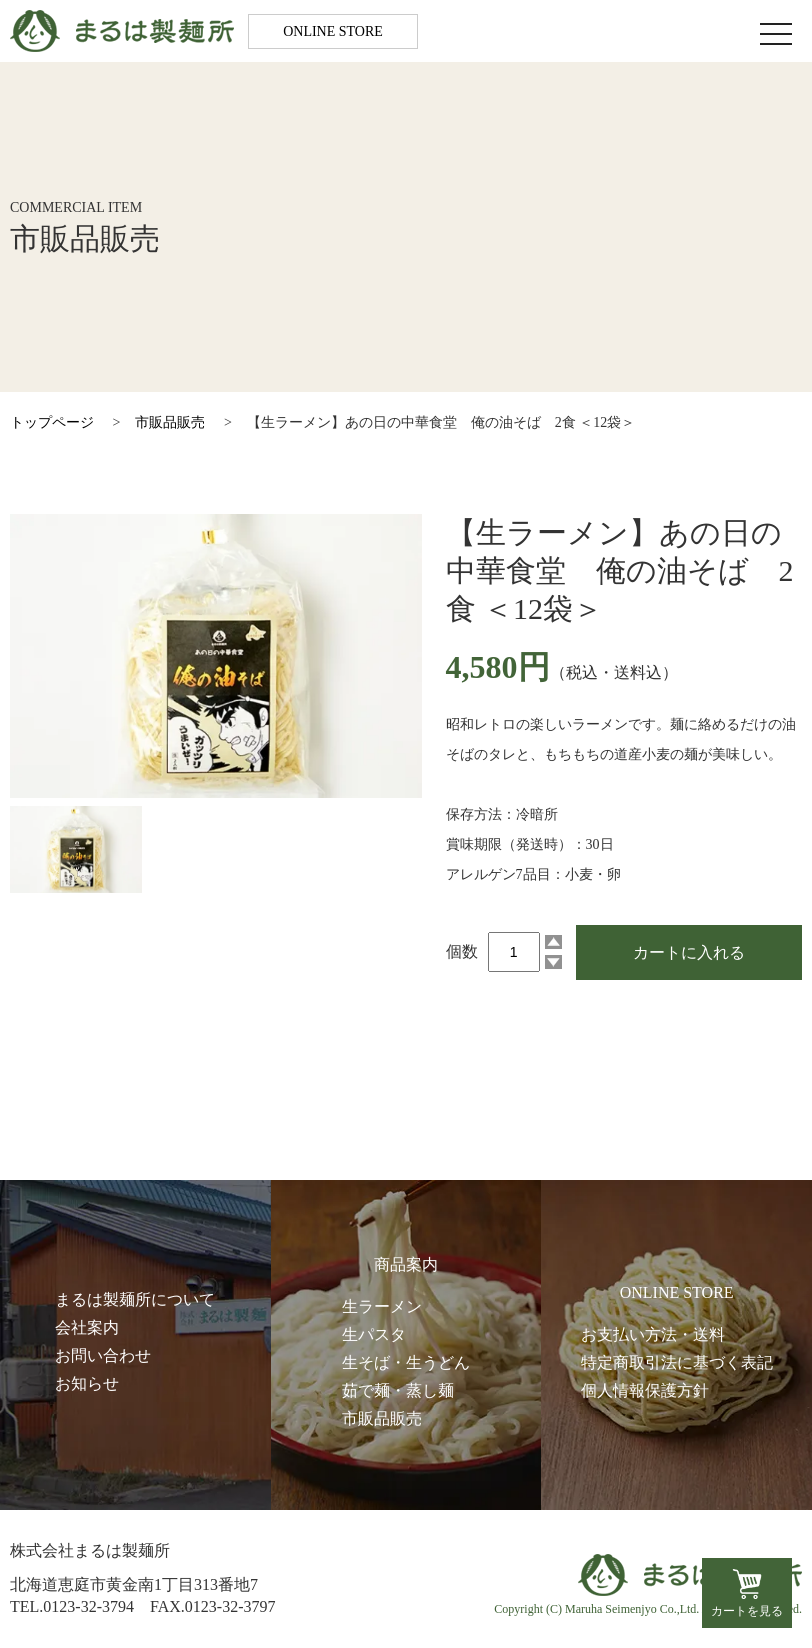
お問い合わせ (103, 1355)
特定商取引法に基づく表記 (677, 1362)
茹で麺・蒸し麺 (398, 1390)
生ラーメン (382, 1306)
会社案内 (87, 1327)
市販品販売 (170, 422)
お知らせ (87, 1383)
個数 (462, 951)
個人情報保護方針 (645, 1390)
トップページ (52, 422)
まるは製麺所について (135, 1299)
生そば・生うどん (406, 1362)
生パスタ (374, 1334)
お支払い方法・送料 (653, 1334)
